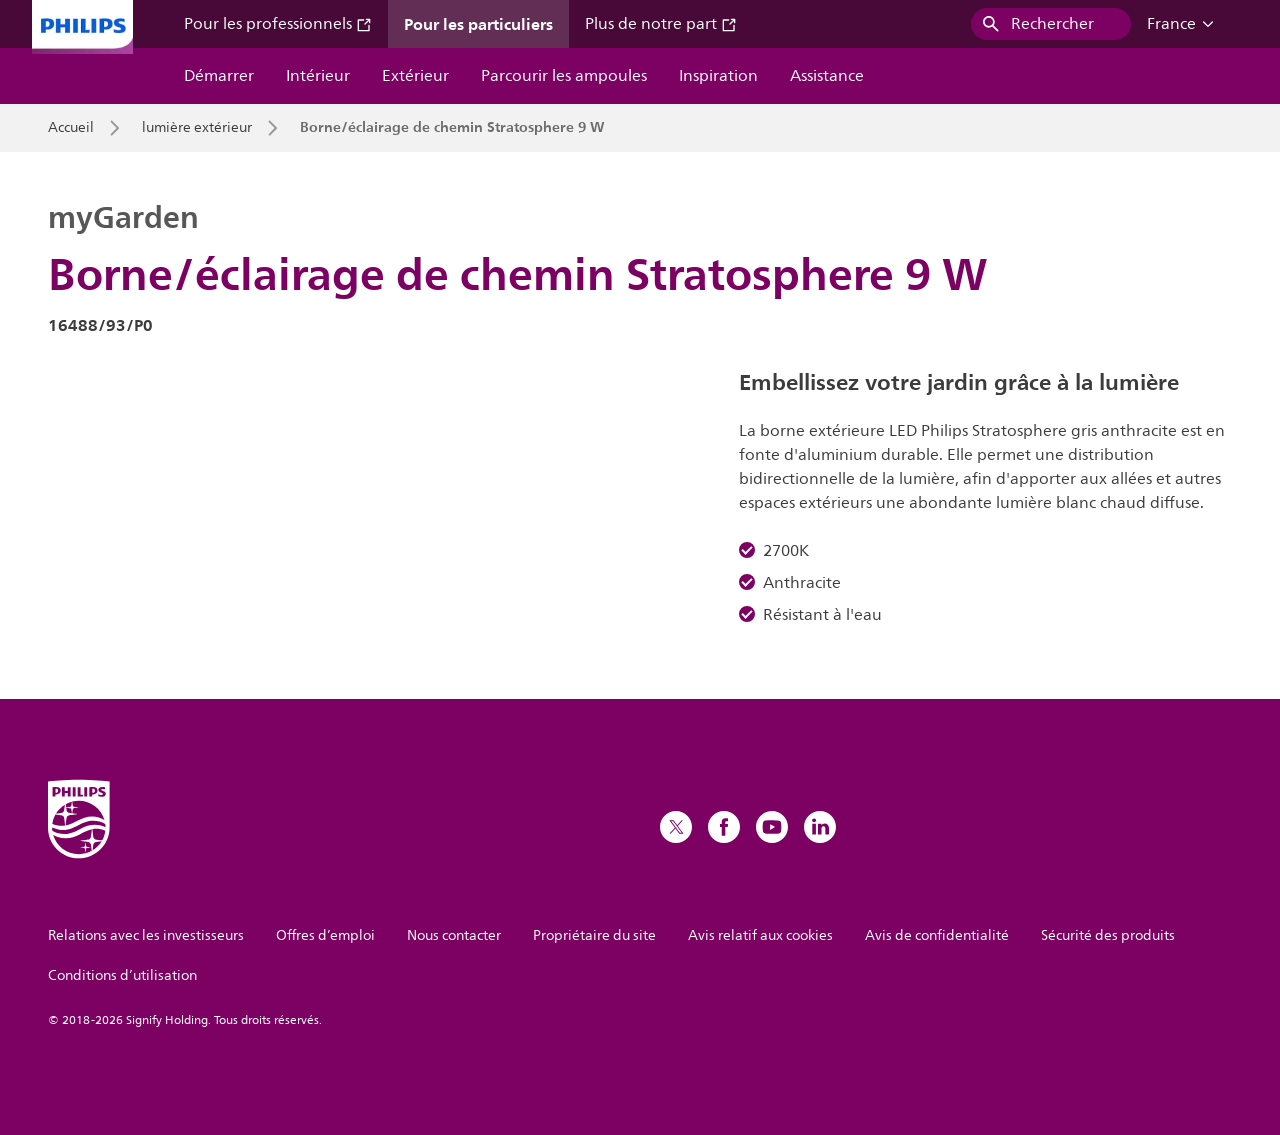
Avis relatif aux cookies (760, 935)
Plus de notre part (661, 24)
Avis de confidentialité (937, 935)
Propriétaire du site (594, 935)
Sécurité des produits (1108, 935)
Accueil (71, 128)
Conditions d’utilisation (122, 975)
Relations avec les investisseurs (146, 935)
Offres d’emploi (325, 935)
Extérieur (415, 76)
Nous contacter (454, 935)
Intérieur (318, 76)
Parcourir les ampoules (564, 76)
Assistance (827, 76)
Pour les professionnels (278, 24)
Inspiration (718, 76)
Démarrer (219, 76)
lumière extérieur (197, 128)
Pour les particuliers (478, 24)
